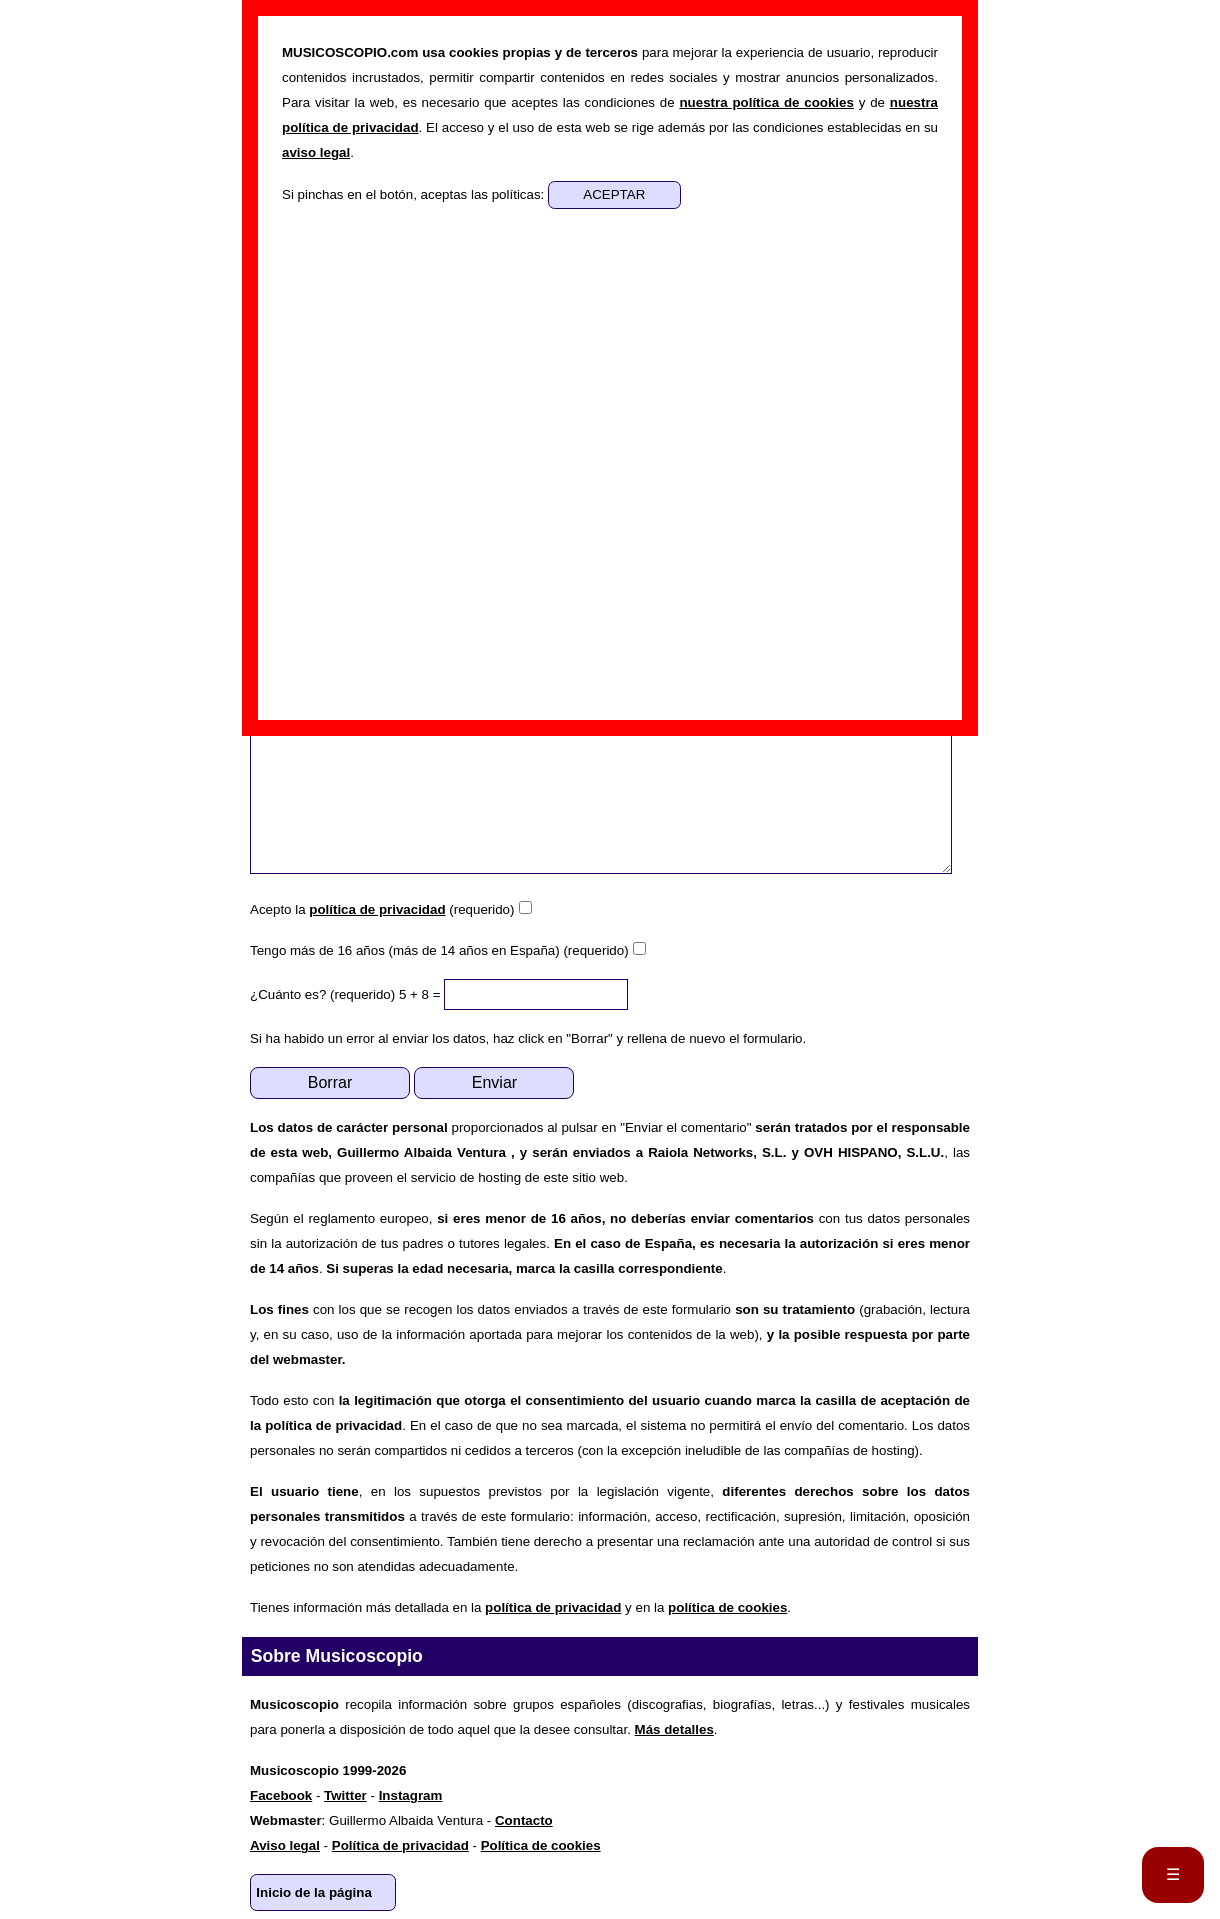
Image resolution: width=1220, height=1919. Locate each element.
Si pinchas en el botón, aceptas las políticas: (415, 194)
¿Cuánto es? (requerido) (322, 994)
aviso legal (316, 152)
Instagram (411, 1795)
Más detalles (674, 1729)
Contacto (524, 1820)
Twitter (345, 1795)
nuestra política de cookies (766, 102)
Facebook (281, 1795)
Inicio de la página (314, 1892)
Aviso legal (285, 1845)
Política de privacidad (400, 1845)
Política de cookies (541, 1845)
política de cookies (727, 1607)
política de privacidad (377, 909)
